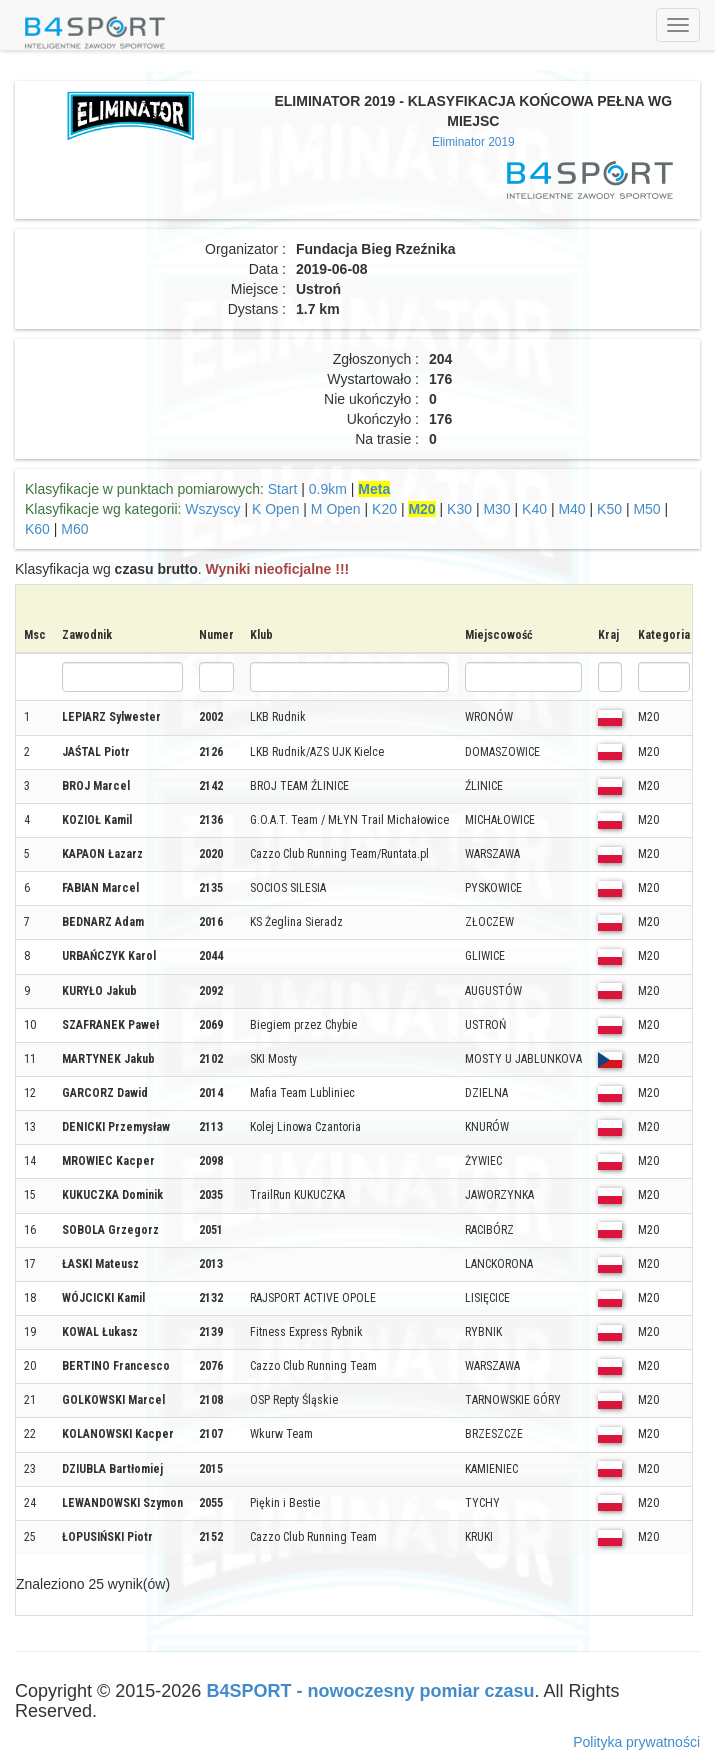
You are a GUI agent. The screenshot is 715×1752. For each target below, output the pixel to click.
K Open (275, 509)
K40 (534, 509)
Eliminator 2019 (473, 142)
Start (283, 489)
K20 (384, 509)
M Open (336, 509)
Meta (374, 489)
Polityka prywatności (636, 1742)
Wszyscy (212, 509)
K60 (37, 529)
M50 (646, 509)
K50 (609, 509)
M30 (496, 509)
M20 (421, 509)
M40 (571, 509)
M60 (74, 529)
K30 (459, 509)
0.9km (328, 489)
